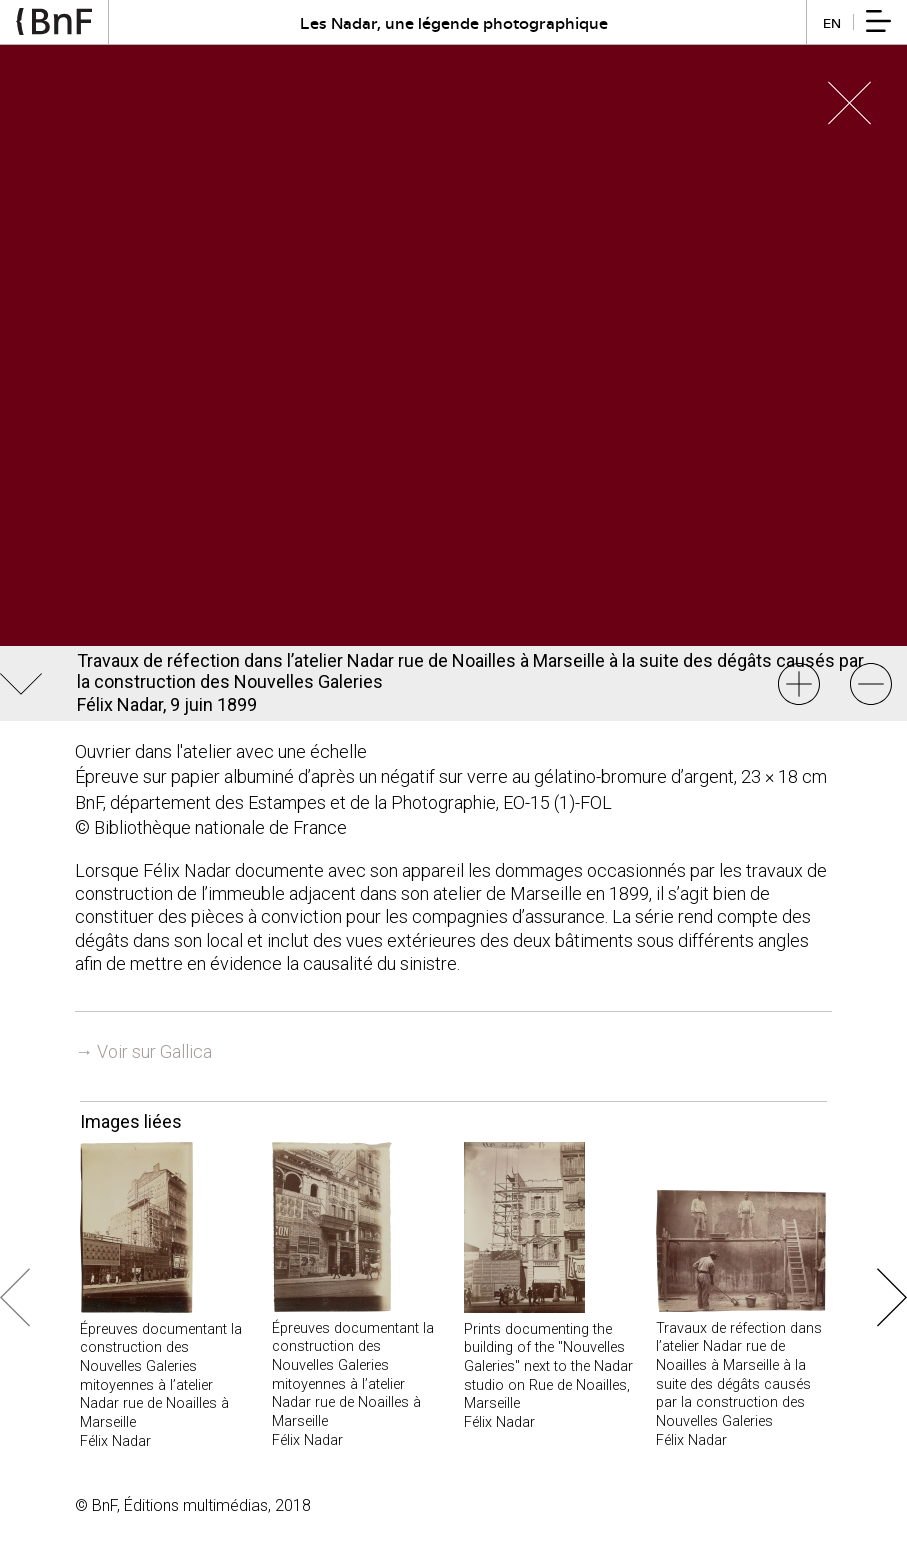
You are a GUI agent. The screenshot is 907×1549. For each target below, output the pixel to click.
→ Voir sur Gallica (143, 1051)
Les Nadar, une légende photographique (454, 22)
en (832, 22)
